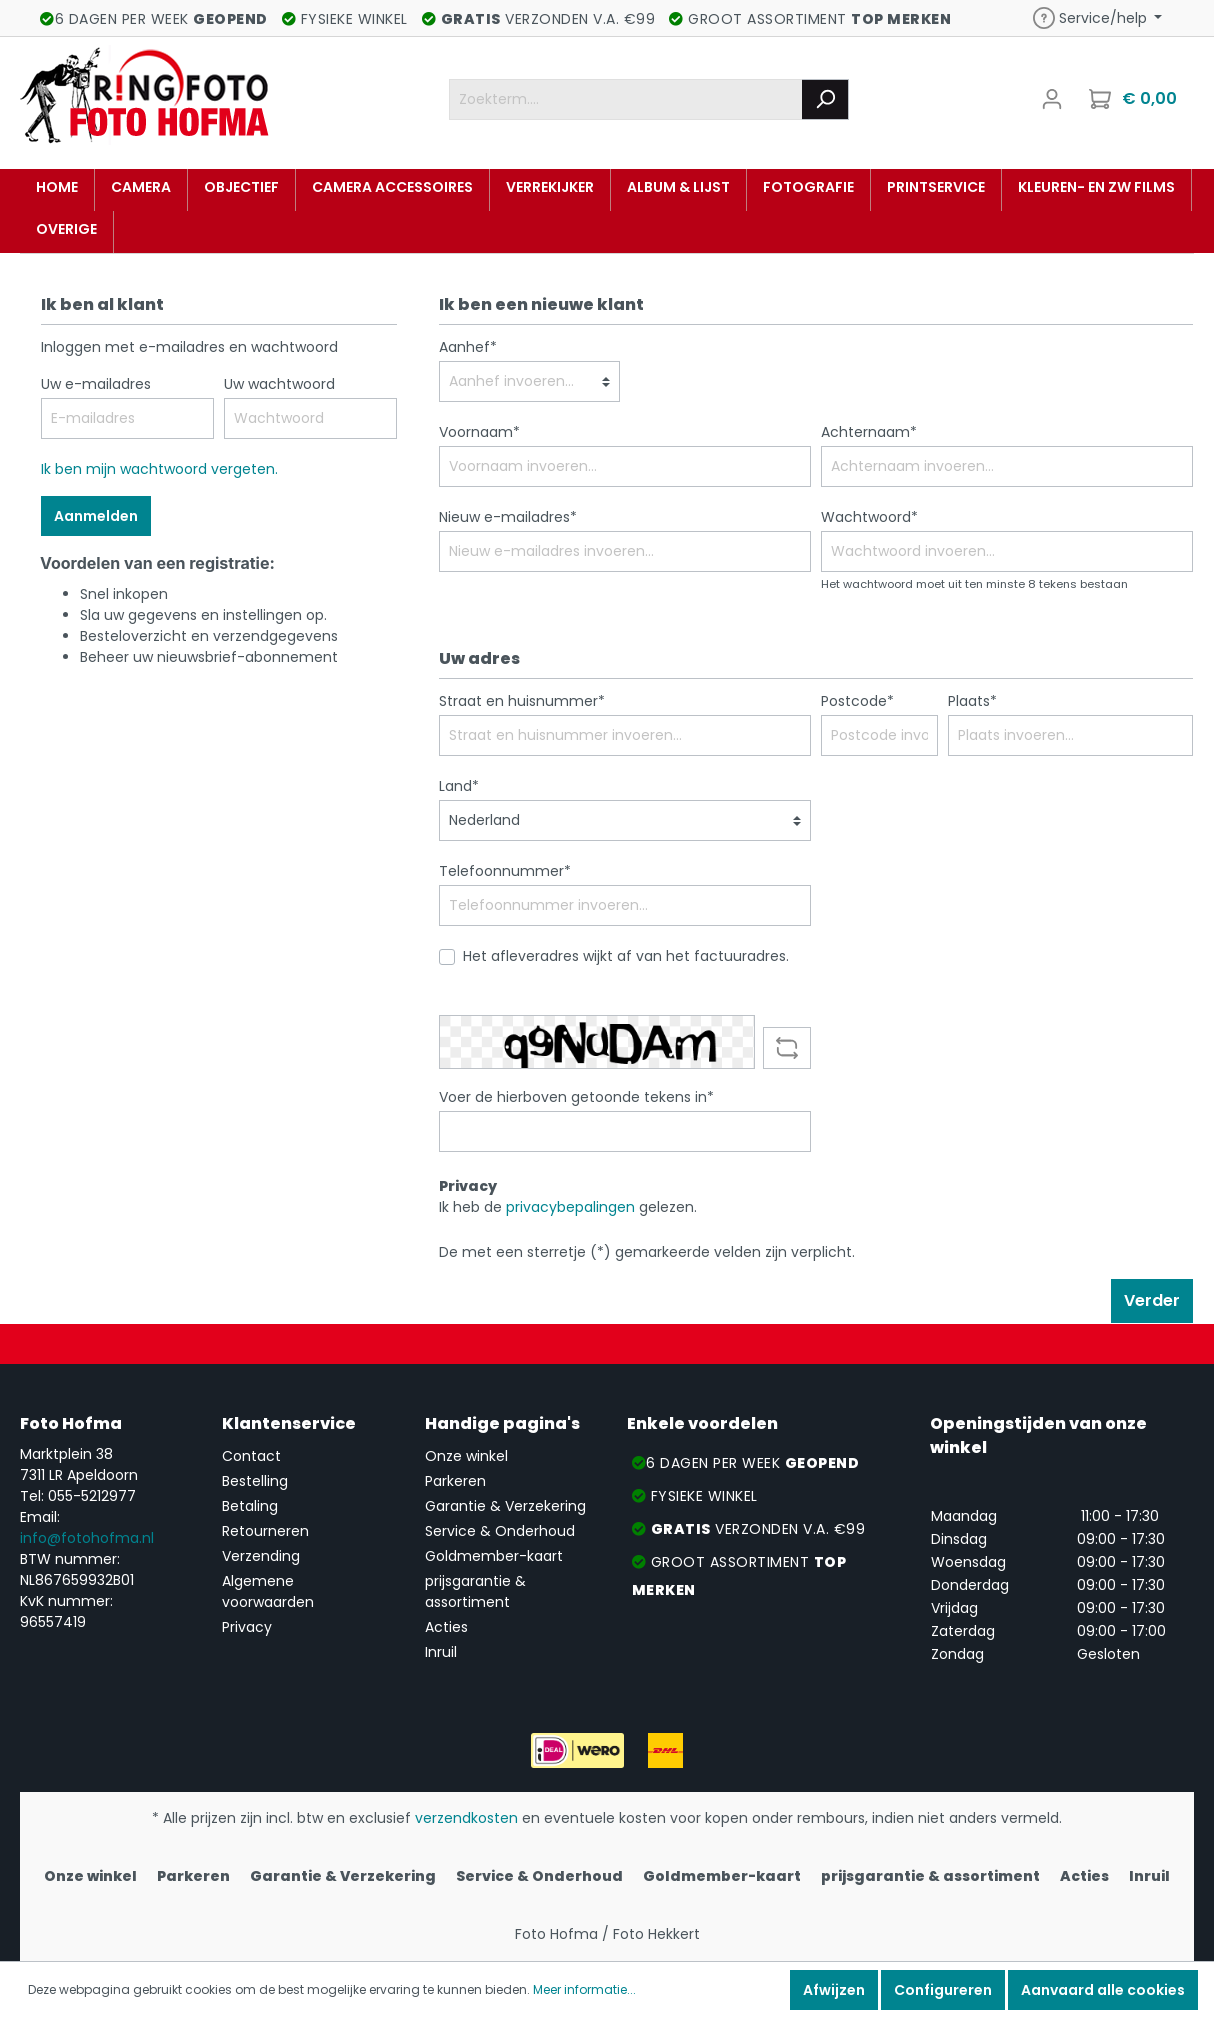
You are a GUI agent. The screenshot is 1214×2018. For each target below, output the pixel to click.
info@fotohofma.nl (87, 1538)
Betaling (250, 1506)
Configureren (943, 1990)
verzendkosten (466, 1818)
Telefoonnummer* (505, 871)
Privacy (247, 1627)
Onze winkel (466, 1456)
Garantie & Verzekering (505, 1506)
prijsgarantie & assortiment (475, 1591)
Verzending (261, 1556)
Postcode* (857, 701)
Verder (1152, 1300)
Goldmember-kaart (494, 1556)
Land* (459, 786)
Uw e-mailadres (96, 384)
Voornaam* (479, 432)
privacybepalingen (570, 1207)
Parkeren (455, 1481)
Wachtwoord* (869, 517)
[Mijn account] (1052, 99)
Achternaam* (869, 432)
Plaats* (972, 701)
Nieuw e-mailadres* (508, 517)
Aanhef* (468, 347)
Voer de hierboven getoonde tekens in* (576, 1097)
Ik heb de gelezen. (568, 1207)
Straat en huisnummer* (522, 701)
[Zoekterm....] (626, 99)
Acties (446, 1627)
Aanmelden (96, 516)
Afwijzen (834, 1990)
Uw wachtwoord (279, 384)
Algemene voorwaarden (268, 1591)
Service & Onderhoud (500, 1531)
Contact (251, 1456)
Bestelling (255, 1481)
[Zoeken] (825, 99)
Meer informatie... (584, 1989)
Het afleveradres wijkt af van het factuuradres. (626, 956)
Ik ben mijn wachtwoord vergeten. (159, 469)
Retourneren (265, 1531)
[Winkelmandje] (1135, 99)
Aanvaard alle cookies (1103, 1990)
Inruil (441, 1652)
